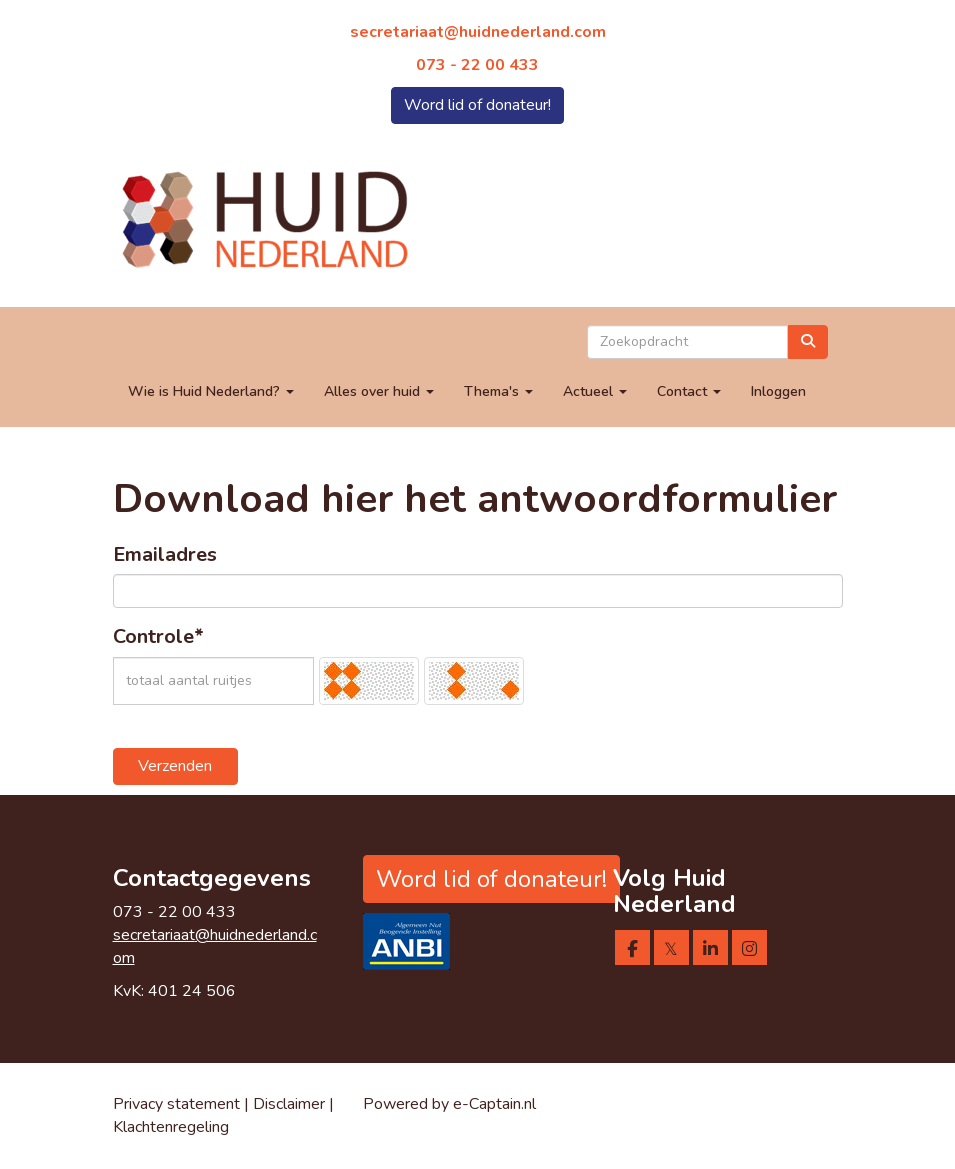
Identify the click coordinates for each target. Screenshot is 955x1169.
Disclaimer (291, 1104)
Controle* (158, 636)
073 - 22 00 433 (477, 65)
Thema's (498, 391)
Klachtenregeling (171, 1127)
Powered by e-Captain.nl (449, 1104)
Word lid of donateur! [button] (477, 105)
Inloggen (778, 391)
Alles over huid (379, 391)
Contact (689, 391)
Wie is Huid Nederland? (211, 391)
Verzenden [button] (175, 766)
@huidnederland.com (478, 32)
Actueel (595, 391)
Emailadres (165, 554)
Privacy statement (176, 1104)
